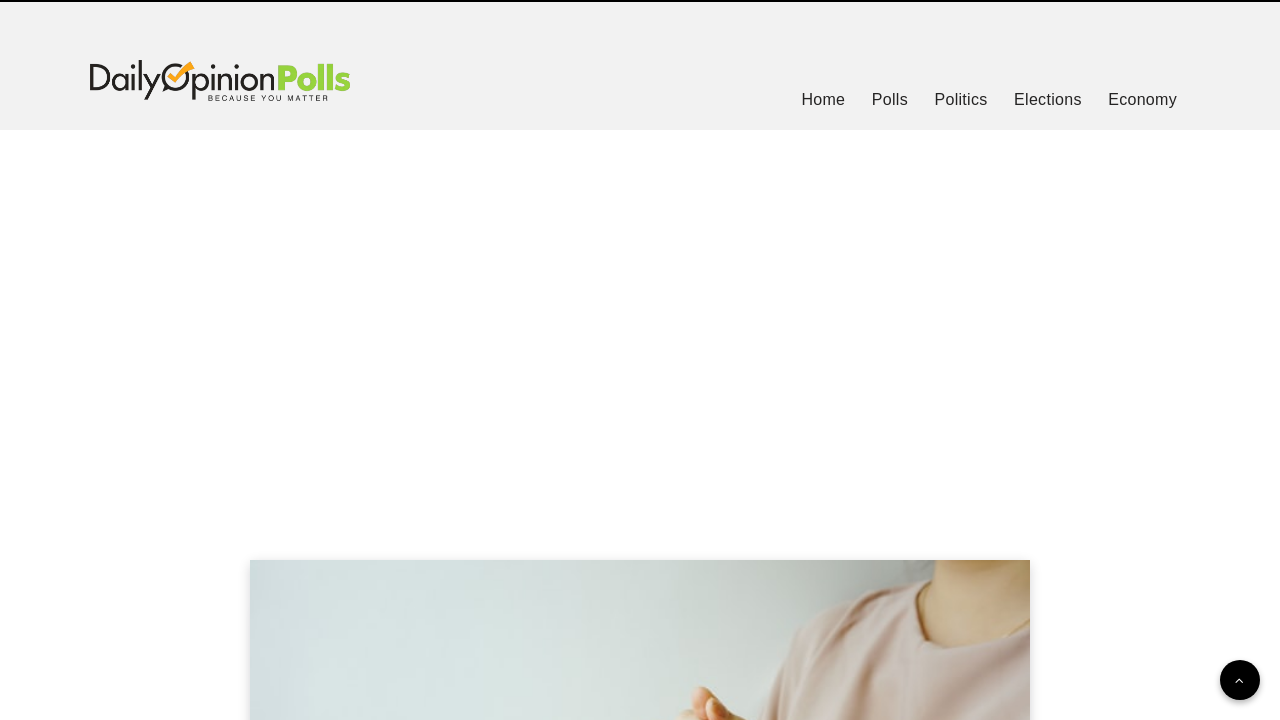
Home (823, 99)
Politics (960, 99)
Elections (1048, 99)
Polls (890, 99)
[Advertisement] (640, 320)
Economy (1142, 99)
